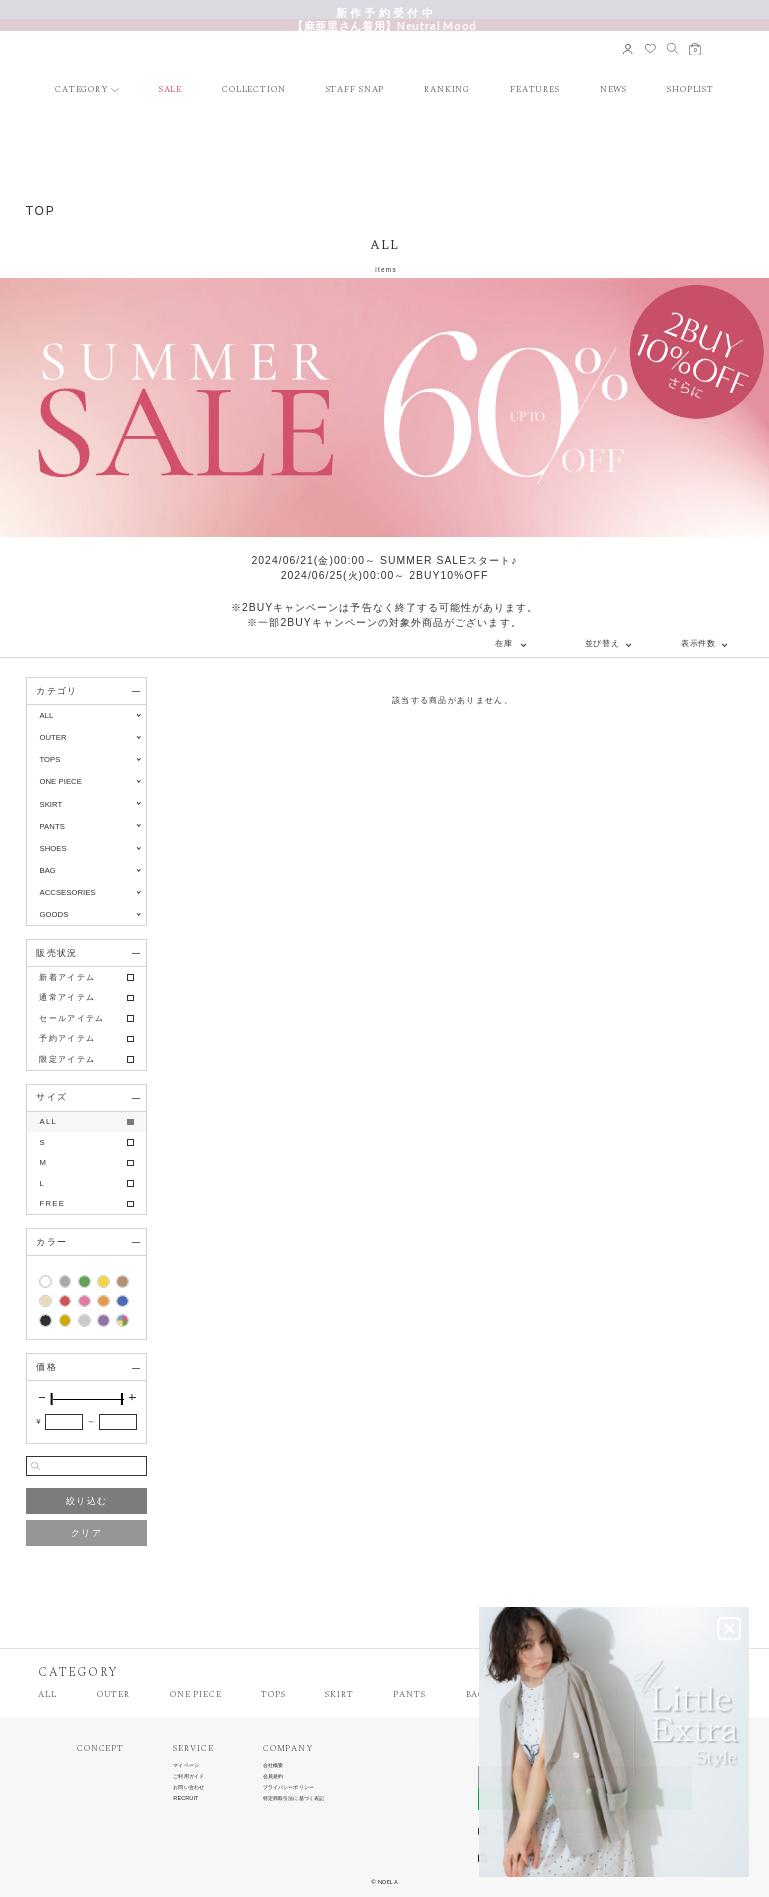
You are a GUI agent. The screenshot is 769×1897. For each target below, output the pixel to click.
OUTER (113, 1695)
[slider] (52, 1399)
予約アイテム (67, 1038)
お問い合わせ (188, 1787)
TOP (41, 211)
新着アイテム (67, 977)
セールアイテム (71, 1018)
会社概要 (273, 1765)
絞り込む (86, 1501)
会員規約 (273, 1776)
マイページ (186, 1765)
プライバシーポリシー (288, 1787)
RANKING (447, 90)
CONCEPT (100, 1749)
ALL (46, 715)
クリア (86, 1533)
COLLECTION (254, 90)
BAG (476, 1695)
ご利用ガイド (188, 1776)
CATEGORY (81, 90)
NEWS (614, 90)
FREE (52, 1203)
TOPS (273, 1695)
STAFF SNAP (355, 90)
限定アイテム (67, 1059)
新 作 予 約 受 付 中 (385, 12)
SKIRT (339, 1695)
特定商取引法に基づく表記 (293, 1798)
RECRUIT (185, 1798)
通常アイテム (67, 997)
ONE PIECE (196, 1695)
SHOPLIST (690, 90)
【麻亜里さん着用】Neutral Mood (384, 25)
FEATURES (535, 90)
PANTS (409, 1695)
